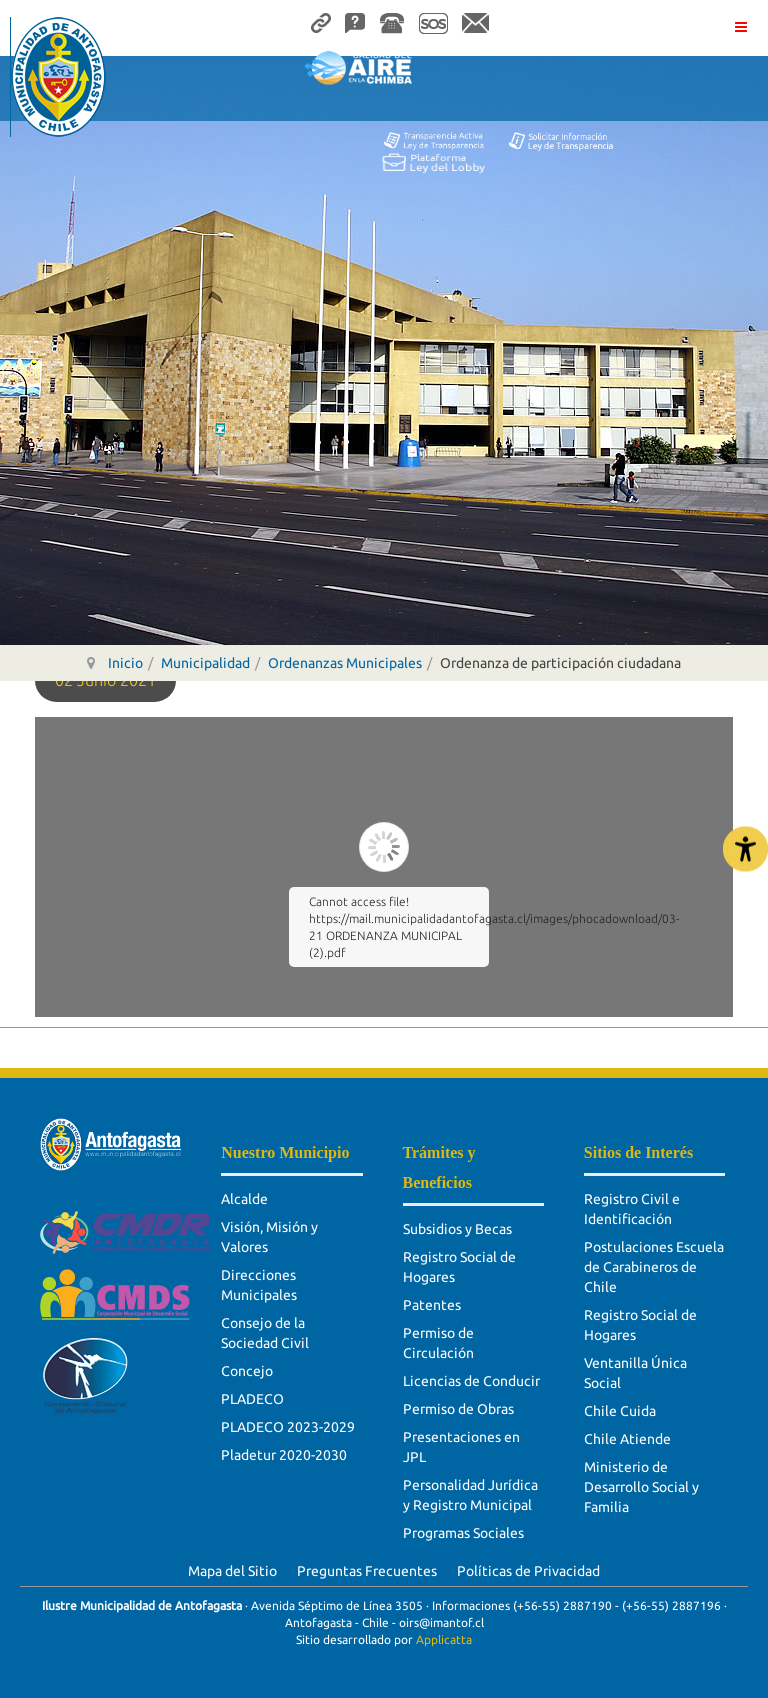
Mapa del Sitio (232, 1571)
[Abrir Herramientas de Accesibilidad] (745, 849)
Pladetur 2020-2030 (284, 1455)
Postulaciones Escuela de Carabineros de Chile (654, 1267)
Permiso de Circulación (438, 1343)
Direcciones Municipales (259, 1285)
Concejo (247, 1371)
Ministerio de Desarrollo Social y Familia (641, 1487)
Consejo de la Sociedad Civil (265, 1333)
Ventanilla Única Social (635, 1373)
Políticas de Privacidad (528, 1571)
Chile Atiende (627, 1439)
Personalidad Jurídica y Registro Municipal (470, 1495)
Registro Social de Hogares (459, 1267)
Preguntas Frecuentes (367, 1571)
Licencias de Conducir (471, 1381)
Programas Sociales (463, 1533)
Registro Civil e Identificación (632, 1209)
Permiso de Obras (458, 1409)
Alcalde (244, 1199)
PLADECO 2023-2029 (288, 1427)
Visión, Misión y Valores (269, 1237)
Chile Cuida (620, 1411)
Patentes (432, 1305)
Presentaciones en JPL (461, 1447)
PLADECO (252, 1399)
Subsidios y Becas (457, 1229)
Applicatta (444, 1639)
